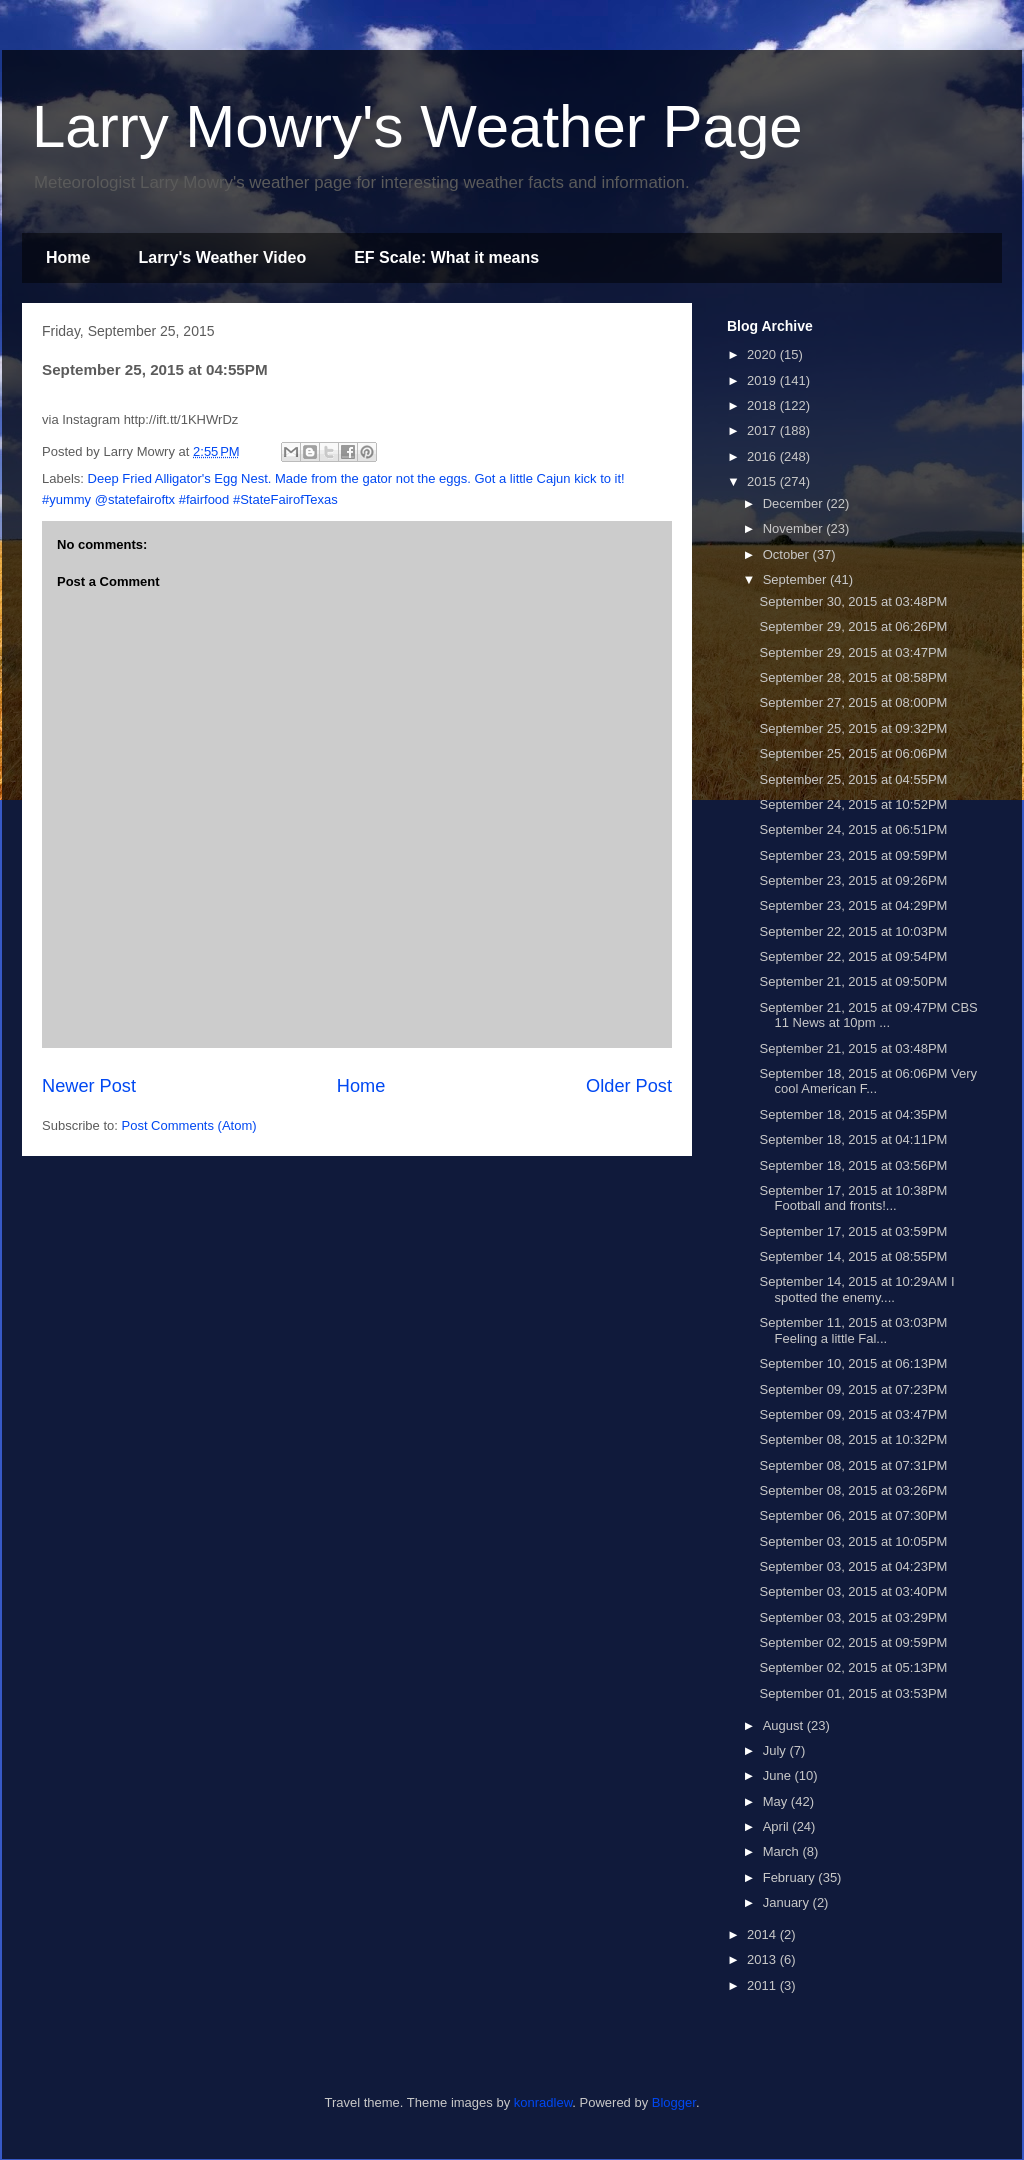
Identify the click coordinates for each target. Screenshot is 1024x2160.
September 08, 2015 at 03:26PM (853, 1490)
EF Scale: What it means (446, 257)
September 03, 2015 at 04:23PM (853, 1566)
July (776, 1750)
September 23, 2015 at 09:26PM (853, 880)
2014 (763, 1934)
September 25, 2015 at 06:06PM (853, 753)
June (779, 1775)
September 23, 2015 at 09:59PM (853, 855)
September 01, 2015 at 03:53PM (853, 1693)
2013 (763, 1959)
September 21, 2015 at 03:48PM (853, 1048)
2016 (763, 456)
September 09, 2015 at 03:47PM (853, 1414)
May (777, 1801)
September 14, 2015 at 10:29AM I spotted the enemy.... (856, 1289)
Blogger (674, 2102)
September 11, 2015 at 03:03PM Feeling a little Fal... (853, 1330)
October (788, 554)
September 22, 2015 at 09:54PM (853, 956)
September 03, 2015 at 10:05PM (853, 1541)
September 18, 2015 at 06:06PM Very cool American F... (868, 1081)
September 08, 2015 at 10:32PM (853, 1439)
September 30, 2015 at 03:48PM (853, 601)
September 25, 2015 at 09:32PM (853, 728)
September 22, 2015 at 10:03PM (853, 931)
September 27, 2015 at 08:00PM (853, 702)
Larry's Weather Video (222, 257)
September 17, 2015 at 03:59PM (853, 1231)
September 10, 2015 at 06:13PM (853, 1363)
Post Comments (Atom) (189, 1125)
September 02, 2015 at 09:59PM (853, 1642)
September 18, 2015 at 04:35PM (853, 1114)
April (778, 1826)
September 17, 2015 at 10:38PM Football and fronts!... (853, 1198)
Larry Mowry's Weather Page (417, 126)
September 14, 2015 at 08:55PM (853, 1256)
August (785, 1725)
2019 (763, 380)
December (795, 503)
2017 (763, 430)
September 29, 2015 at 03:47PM (853, 652)
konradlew (543, 2102)
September (796, 579)
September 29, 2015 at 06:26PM (853, 626)
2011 (763, 1985)
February (791, 1877)
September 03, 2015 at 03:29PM (853, 1617)
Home (68, 257)
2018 (763, 405)
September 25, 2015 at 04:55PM (853, 779)
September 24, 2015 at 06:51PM (853, 829)
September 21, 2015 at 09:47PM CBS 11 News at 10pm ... (868, 1015)
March (783, 1851)
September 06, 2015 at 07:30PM (853, 1515)
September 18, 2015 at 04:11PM (853, 1139)
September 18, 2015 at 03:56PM (853, 1165)
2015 (763, 481)
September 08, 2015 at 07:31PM (853, 1465)
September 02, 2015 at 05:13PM (853, 1667)
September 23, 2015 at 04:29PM (853, 905)
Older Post (629, 1086)
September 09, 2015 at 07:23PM (853, 1389)
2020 (763, 354)
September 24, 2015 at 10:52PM (853, 804)
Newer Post (89, 1086)
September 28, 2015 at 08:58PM (853, 677)
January (788, 1902)
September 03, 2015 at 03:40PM (853, 1591)
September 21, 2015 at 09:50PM (853, 981)
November (795, 528)
